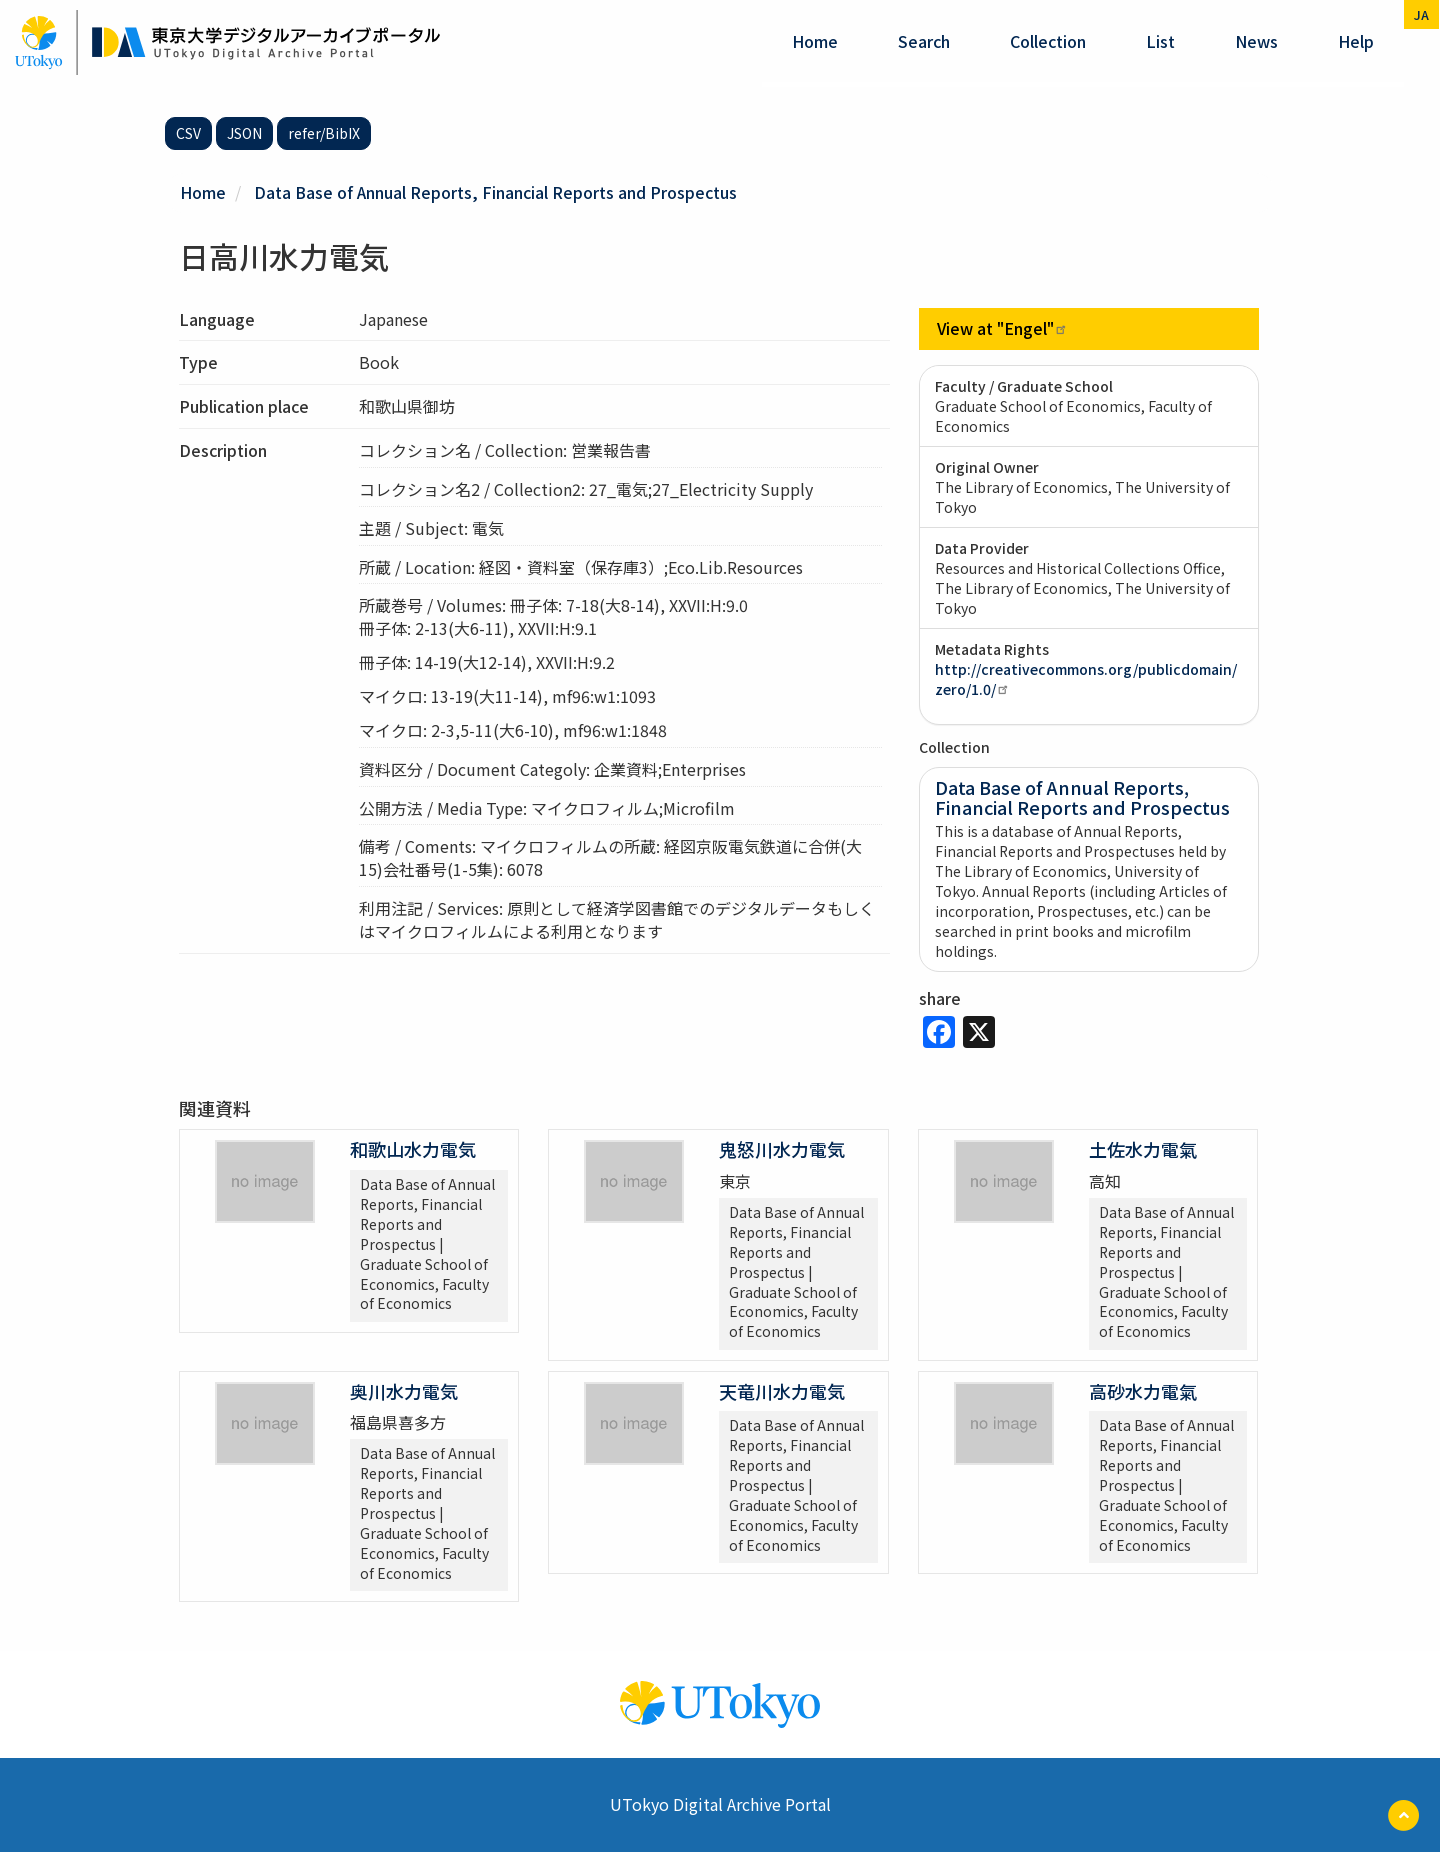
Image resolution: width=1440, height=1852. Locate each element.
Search (924, 41)
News (1256, 41)
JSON (244, 133)
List (1160, 41)
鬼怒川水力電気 (782, 1149)
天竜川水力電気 (782, 1390)
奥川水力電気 (404, 1390)
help (1356, 41)
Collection (1048, 41)
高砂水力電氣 (1143, 1390)
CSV (188, 133)
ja (1421, 14)
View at (1003, 328)
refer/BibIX (324, 133)
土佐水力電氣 (1143, 1149)
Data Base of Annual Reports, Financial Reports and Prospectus (496, 192)
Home (815, 41)
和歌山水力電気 (413, 1149)
